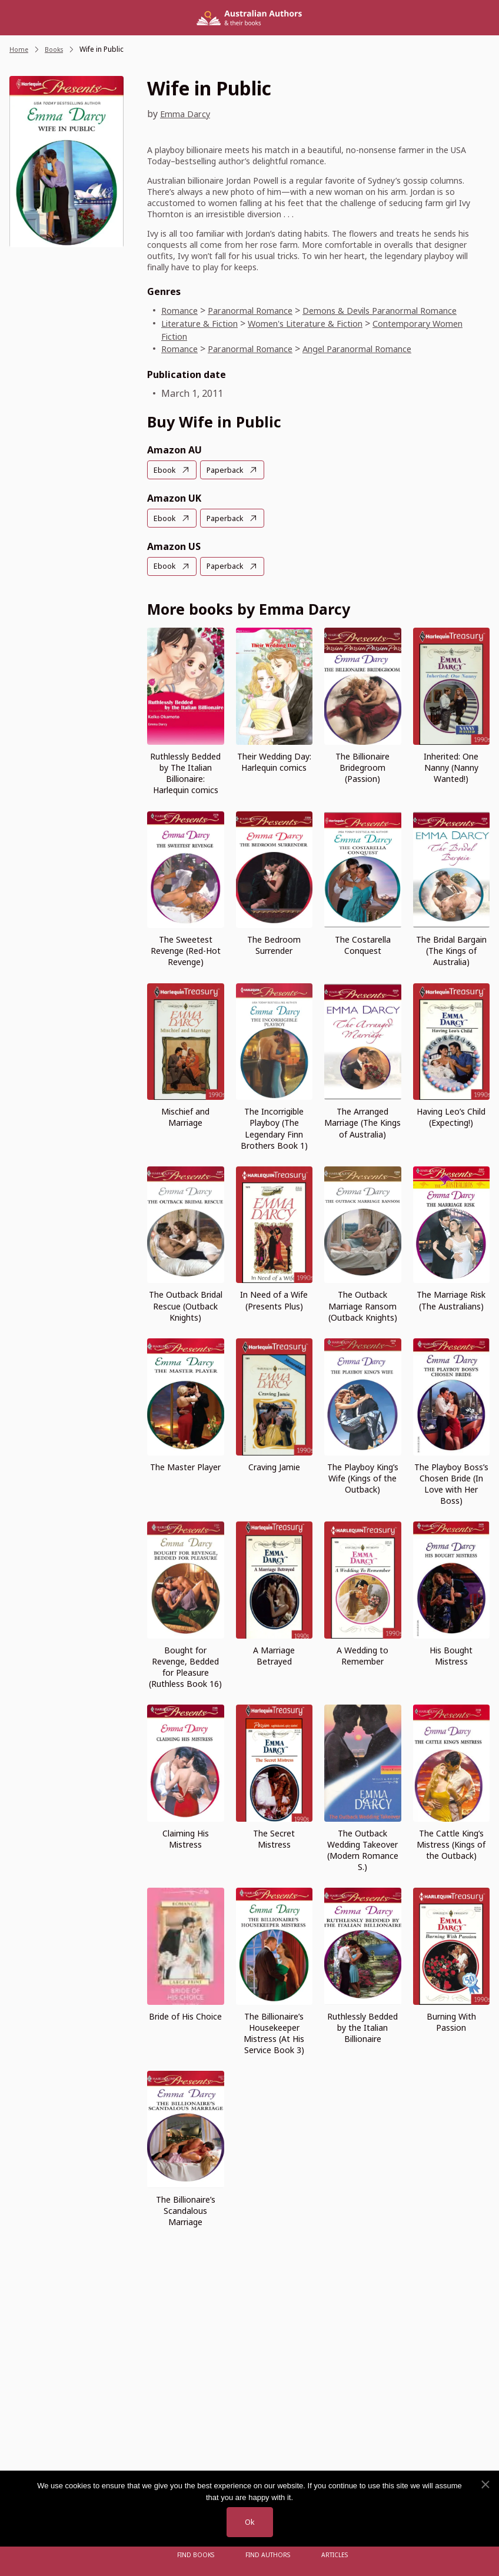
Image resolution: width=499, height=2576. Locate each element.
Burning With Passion (451, 2020)
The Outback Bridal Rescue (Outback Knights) (185, 1304)
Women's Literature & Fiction (321, 323)
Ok (249, 2521)
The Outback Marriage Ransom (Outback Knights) (362, 1304)
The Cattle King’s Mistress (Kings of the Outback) (451, 1842)
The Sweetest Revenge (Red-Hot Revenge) (186, 949)
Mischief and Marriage (185, 1116)
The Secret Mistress (274, 1837)
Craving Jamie (274, 1465)
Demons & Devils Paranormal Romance (402, 310)
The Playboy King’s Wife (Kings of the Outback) (362, 1476)
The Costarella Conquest (363, 944)
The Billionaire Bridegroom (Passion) (362, 766)
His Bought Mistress (451, 1654)
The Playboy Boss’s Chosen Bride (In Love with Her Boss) (451, 1482)
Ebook (166, 470)
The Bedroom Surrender (274, 944)
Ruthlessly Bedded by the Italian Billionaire (362, 2026)
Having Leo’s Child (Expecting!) (451, 1116)
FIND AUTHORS (268, 2555)
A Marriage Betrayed (274, 1654)
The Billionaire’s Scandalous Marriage (185, 2209)
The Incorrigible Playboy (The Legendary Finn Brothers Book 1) (274, 1127)
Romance (181, 310)
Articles (332, 2555)
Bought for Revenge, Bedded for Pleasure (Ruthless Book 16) (185, 1665)
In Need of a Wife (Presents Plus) (274, 1299)
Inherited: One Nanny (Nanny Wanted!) (451, 766)
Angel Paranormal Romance (377, 348)
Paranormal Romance (258, 310)
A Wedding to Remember (362, 1654)
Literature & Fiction (204, 323)
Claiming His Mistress (185, 1837)
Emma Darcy (187, 113)
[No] (485, 2483)
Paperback (229, 470)
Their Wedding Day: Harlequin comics (274, 761)
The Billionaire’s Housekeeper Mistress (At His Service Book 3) (274, 2031)
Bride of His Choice (185, 2014)
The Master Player (185, 1465)
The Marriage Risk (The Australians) (451, 1299)
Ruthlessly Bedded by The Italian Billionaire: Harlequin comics (185, 772)
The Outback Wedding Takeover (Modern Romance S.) (362, 1848)
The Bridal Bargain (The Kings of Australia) (451, 949)
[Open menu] (155, 2555)
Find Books (199, 2555)
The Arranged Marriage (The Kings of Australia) (362, 1121)
